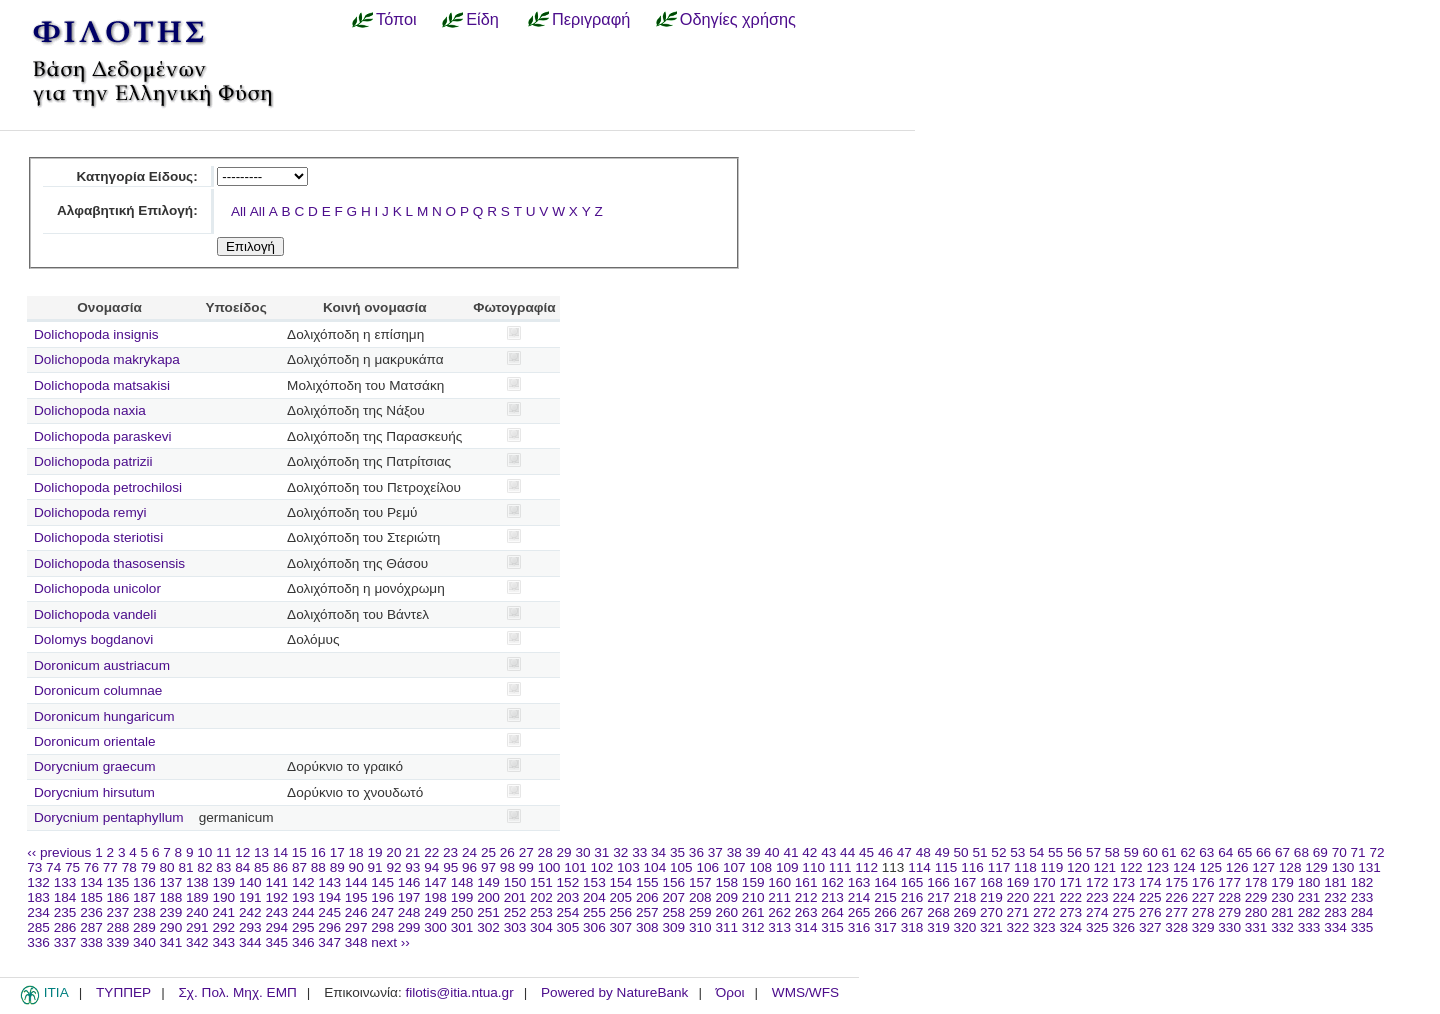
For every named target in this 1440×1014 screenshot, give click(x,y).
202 (541, 897)
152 (568, 882)
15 (299, 852)
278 (1203, 912)
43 (828, 852)
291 (197, 927)
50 (961, 852)
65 (1244, 852)
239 (171, 912)
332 (1282, 927)
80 (167, 867)
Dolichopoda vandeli (95, 614)
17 (337, 852)
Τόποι (396, 19)
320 (965, 927)
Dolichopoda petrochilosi (108, 487)
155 (647, 882)
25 (488, 852)
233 (1362, 897)
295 (303, 927)
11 (223, 852)
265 (859, 912)
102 (602, 867)
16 (318, 852)
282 (1309, 912)
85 (261, 867)
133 (65, 882)
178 (1256, 882)
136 (144, 882)
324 (1070, 927)
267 (912, 912)
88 (318, 867)
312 (753, 927)
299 (409, 927)
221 (1044, 897)
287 (91, 927)
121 (1105, 867)
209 (726, 897)
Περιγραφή (591, 19)
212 (806, 897)
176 (1203, 882)
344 (250, 942)
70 (1339, 852)
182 (1362, 882)
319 (938, 927)
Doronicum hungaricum (104, 716)
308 (647, 927)
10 (204, 852)
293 (250, 927)
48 (923, 852)
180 (1309, 882)
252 (515, 912)
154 (621, 882)
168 (991, 882)
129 (1316, 867)
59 (1131, 852)
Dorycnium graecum (95, 766)
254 (568, 912)
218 (965, 897)
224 (1123, 897)
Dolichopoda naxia (90, 410)
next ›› (390, 942)
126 (1237, 867)
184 (65, 897)
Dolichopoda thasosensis (109, 563)
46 (885, 852)
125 (1210, 867)
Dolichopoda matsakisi (102, 385)
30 (582, 852)
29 (564, 852)
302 (488, 927)
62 (1187, 852)
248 (409, 912)
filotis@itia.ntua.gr (459, 992)
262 (779, 912)
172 (1097, 882)
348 (356, 942)
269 (965, 912)
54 (1036, 852)
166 (938, 882)
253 (541, 912)
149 (488, 882)
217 (938, 897)
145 (382, 882)
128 (1290, 867)
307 (621, 927)
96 (469, 867)
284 (1362, 912)
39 (753, 852)
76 (91, 867)
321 (991, 927)
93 (412, 867)
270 (991, 912)
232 (1335, 897)
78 (129, 867)
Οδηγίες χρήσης (738, 19)
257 (647, 912)
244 (303, 912)
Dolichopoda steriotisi (98, 537)
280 (1256, 912)
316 (859, 927)
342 (197, 942)
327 (1150, 927)
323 (1044, 927)
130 (1343, 867)
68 (1301, 852)
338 (91, 942)
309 (673, 927)
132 (38, 882)
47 (904, 852)
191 (250, 897)
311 (726, 927)
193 (303, 897)
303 (515, 927)
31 (601, 852)
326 (1123, 927)
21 (412, 852)
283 (1335, 912)
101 (575, 867)
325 (1097, 927)
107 (734, 867)
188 (171, 897)
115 (946, 867)
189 (197, 897)
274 (1097, 912)
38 (734, 852)
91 (375, 867)
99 (526, 867)
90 (356, 867)
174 (1150, 882)
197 (409, 897)
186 (118, 897)
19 (374, 852)
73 (34, 867)
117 (999, 867)
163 (859, 882)
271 (1018, 912)
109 (787, 867)
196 (382, 897)
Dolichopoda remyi (90, 512)
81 (185, 867)
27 (526, 852)
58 (1112, 852)
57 (1093, 852)
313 (779, 927)
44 (847, 852)
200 (488, 897)
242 (250, 912)
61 (1169, 852)
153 (594, 882)
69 (1320, 852)
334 (1335, 927)
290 (171, 927)
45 (866, 852)
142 (303, 882)
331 (1256, 927)
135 (118, 882)
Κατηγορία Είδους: (136, 176)
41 (790, 852)
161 (806, 882)
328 (1176, 927)
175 (1176, 882)
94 (431, 867)
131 (1369, 867)
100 (549, 867)
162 (832, 882)
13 (261, 852)
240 (197, 912)
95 (450, 867)
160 (779, 882)
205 (621, 897)
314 (806, 927)
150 (515, 882)
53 (1017, 852)
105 (681, 867)
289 (144, 927)
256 (621, 912)
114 (919, 867)
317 (885, 927)
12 (242, 852)
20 (393, 852)
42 (809, 852)
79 (148, 867)
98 (507, 867)
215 (885, 897)
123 (1157, 867)
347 (329, 942)
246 (356, 912)
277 (1176, 912)
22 (431, 852)
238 (144, 912)
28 (545, 852)
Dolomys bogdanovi (93, 639)
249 (435, 912)
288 (118, 927)
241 (223, 912)
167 (965, 882)
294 (276, 927)
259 (700, 912)
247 (382, 912)
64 (1225, 852)
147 (435, 882)
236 (91, 912)
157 (700, 882)
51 (979, 852)
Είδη (482, 19)
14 (280, 852)
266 (885, 912)
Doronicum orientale (95, 741)
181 (1335, 882)
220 (1018, 897)
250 (462, 912)
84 (242, 867)
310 (700, 927)
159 (753, 882)
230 (1282, 897)
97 (488, 867)
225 (1150, 897)
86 (280, 867)
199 (462, 897)
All (238, 211)
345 (276, 942)
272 (1044, 912)
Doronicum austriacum (102, 665)
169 (1018, 882)
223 (1097, 897)
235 (65, 912)
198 (435, 897)
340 (144, 942)
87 (299, 867)
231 (1309, 897)
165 (912, 882)
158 (726, 882)
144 (356, 882)
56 (1074, 852)
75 (72, 867)
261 (753, 912)
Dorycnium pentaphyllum (109, 817)
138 (197, 882)
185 (91, 897)
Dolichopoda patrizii (93, 461)
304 (541, 927)
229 (1256, 897)
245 (329, 912)
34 (658, 852)
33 (639, 852)
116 (972, 867)
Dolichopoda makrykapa (107, 359)
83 (223, 867)
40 (771, 852)
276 (1150, 912)
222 (1070, 897)
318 (912, 927)
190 (223, 897)
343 (223, 942)
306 (594, 927)
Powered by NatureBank (614, 992)
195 (356, 897)
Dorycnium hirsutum (94, 792)
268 (938, 912)
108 (760, 867)
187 (144, 897)
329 (1203, 927)
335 (1362, 927)
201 (515, 897)
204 (594, 897)
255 (594, 912)
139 (223, 882)
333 (1309, 927)
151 (541, 882)
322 (1018, 927)
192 (276, 897)
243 (276, 912)
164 (885, 882)
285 (38, 927)
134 (91, 882)
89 (337, 867)
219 (991, 897)
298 (382, 927)
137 (171, 882)
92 (393, 867)
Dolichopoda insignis (96, 334)
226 (1176, 897)
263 (806, 912)
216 (912, 897)
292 (223, 927)
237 (118, 912)
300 (435, 927)
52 (998, 852)
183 (38, 897)
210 (753, 897)
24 (469, 852)
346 (303, 942)
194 (329, 897)
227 (1203, 897)
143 (329, 882)
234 (38, 912)
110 (813, 867)
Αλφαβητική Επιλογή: (127, 210)
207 (673, 897)
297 (356, 927)
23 (450, 852)
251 (488, 912)
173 (1123, 882)
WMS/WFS (805, 992)
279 (1229, 912)
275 (1123, 912)
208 (700, 897)
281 (1282, 912)
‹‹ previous (59, 852)
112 (866, 867)
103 (628, 867)
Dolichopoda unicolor (97, 588)
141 (276, 882)
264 (832, 912)
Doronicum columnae (98, 690)
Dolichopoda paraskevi (103, 436)
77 (110, 867)
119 (1052, 867)
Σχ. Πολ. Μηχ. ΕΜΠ (237, 992)
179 (1282, 882)
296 (329, 927)
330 (1229, 927)
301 (462, 927)
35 (677, 852)
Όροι (730, 992)
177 (1229, 882)
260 (726, 912)
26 (507, 852)
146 (409, 882)
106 (707, 867)
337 (65, 942)
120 (1078, 867)
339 (118, 942)
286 (65, 927)
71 (1358, 852)
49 (942, 852)
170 (1044, 882)
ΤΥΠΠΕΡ (123, 992)
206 (647, 897)
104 (655, 867)
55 (1055, 852)
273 (1070, 912)
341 (171, 942)
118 (1025, 867)
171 (1070, 882)
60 (1150, 852)
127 (1263, 867)
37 (715, 852)
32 (620, 852)
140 (250, 882)
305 (568, 927)
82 (204, 867)
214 (859, 897)
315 (832, 927)
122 (1131, 867)
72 (1376, 852)
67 (1282, 852)
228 (1229, 897)
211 (779, 897)
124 (1184, 867)
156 (673, 882)
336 (38, 942)
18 (356, 852)
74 (53, 867)
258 (673, 912)
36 (696, 852)
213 (832, 897)
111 (840, 867)
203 (568, 897)
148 (462, 882)
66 (1263, 852)
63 (1206, 852)
